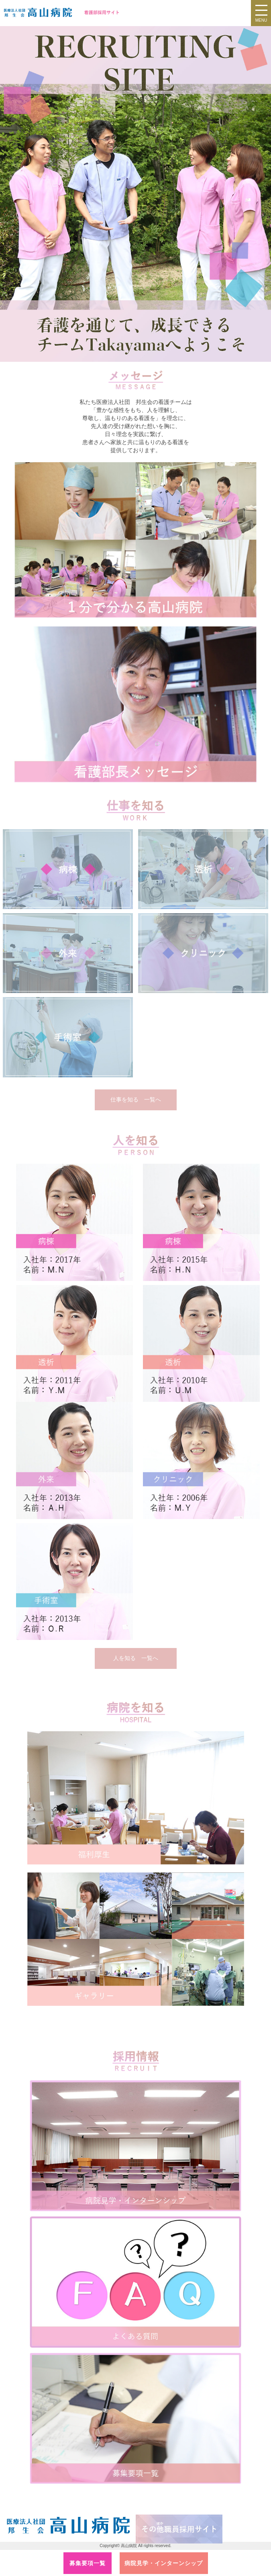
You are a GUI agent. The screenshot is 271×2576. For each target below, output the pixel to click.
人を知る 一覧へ (135, 1658)
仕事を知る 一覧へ (135, 1099)
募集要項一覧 (87, 2563)
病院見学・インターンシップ (163, 2563)
